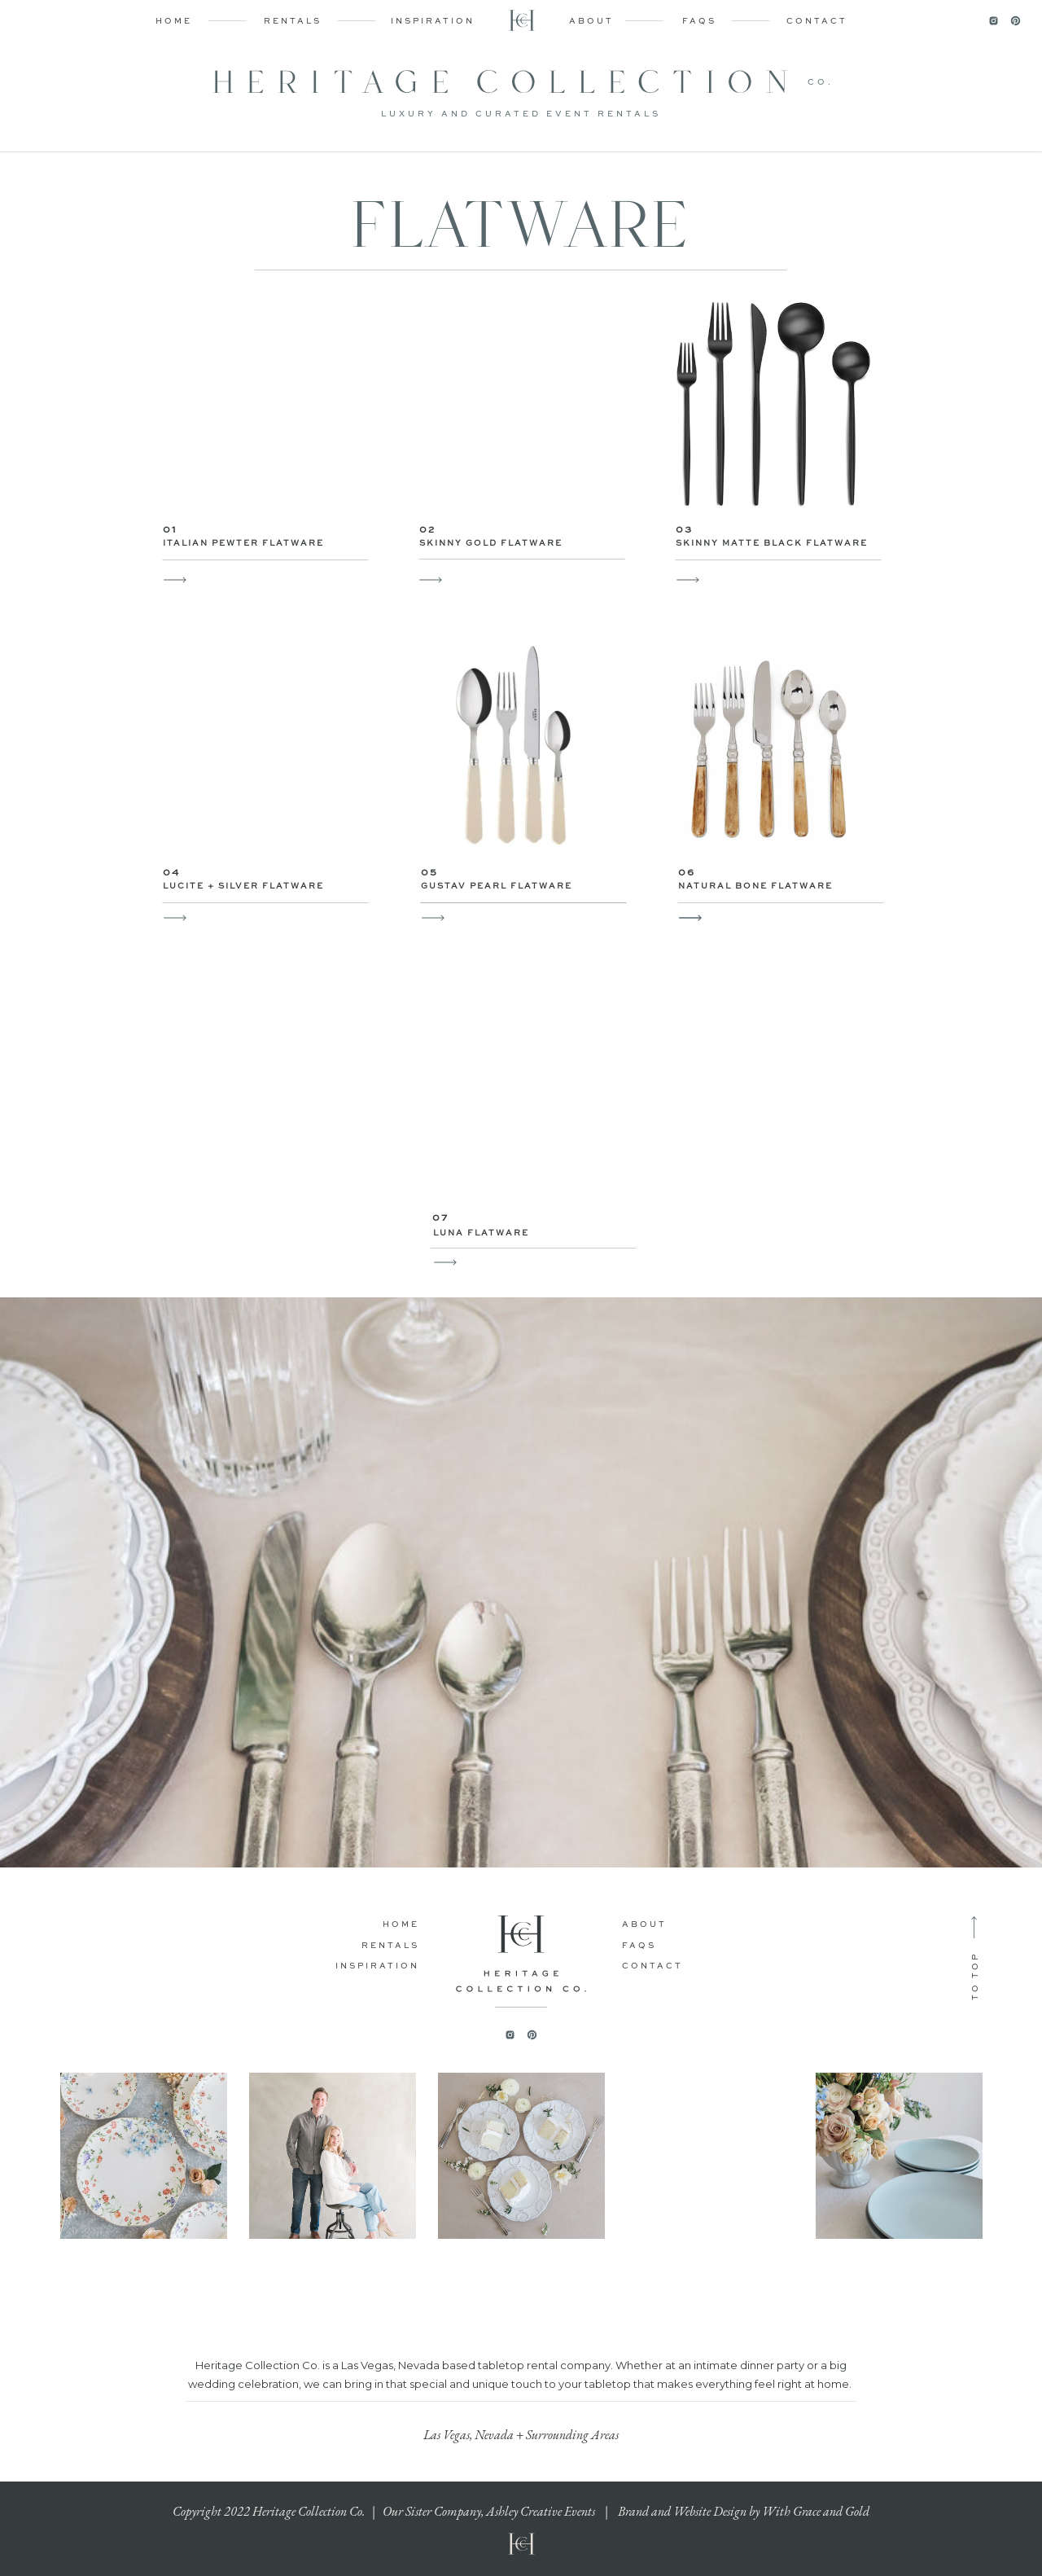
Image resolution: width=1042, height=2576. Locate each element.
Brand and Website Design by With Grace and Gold (743, 2511)
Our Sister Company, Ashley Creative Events (489, 2511)
